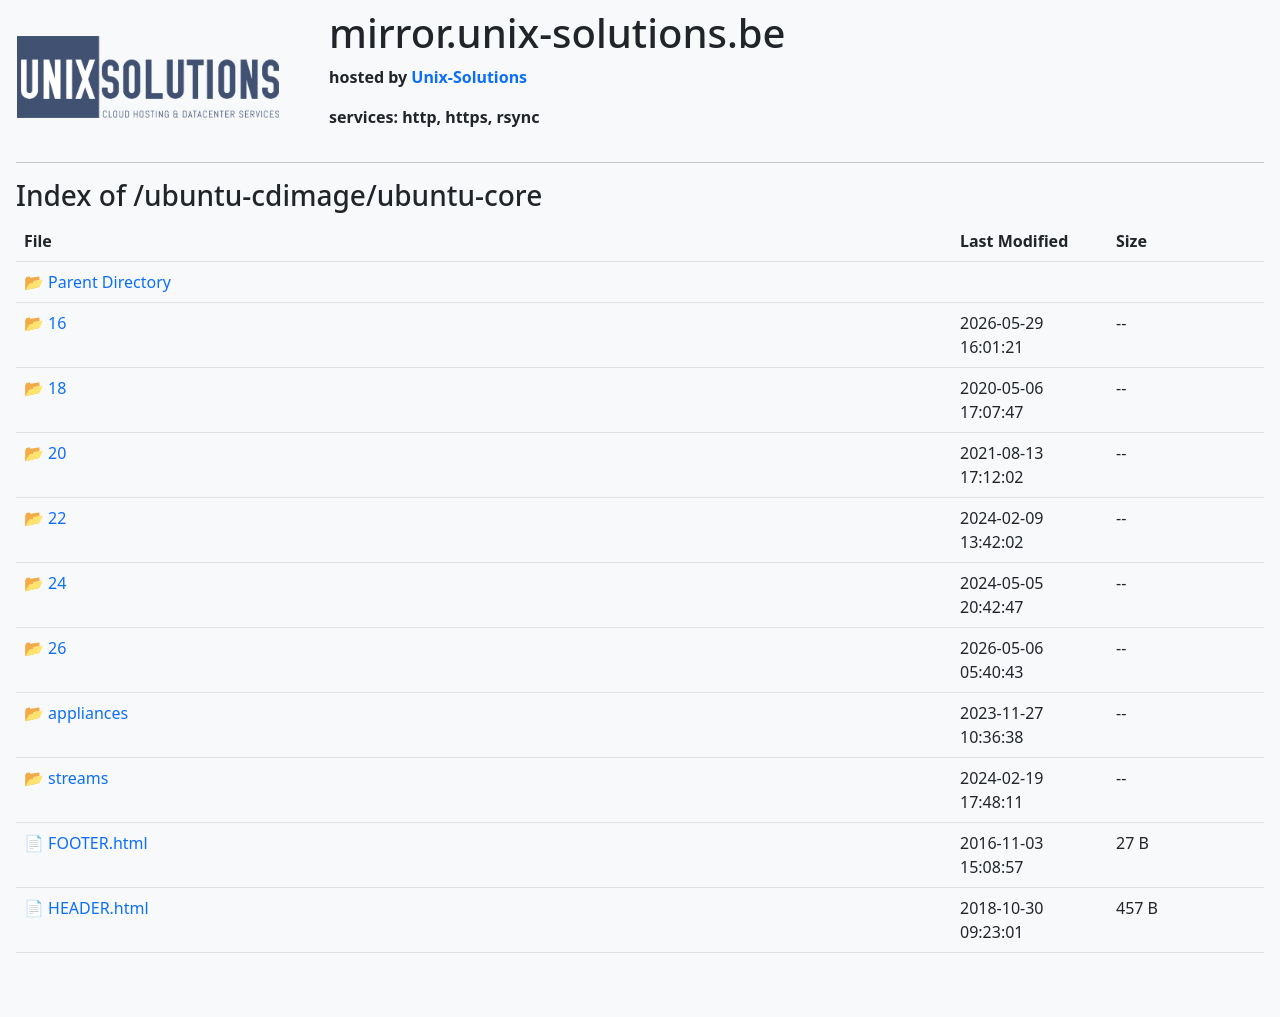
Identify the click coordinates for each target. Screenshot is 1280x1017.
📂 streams (66, 778)
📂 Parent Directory (97, 282)
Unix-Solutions (469, 77)
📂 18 (45, 388)
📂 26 (45, 648)
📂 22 (45, 518)
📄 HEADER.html (86, 908)
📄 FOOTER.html (86, 843)
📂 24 (45, 583)
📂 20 (45, 453)
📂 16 (45, 323)
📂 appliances (76, 713)
